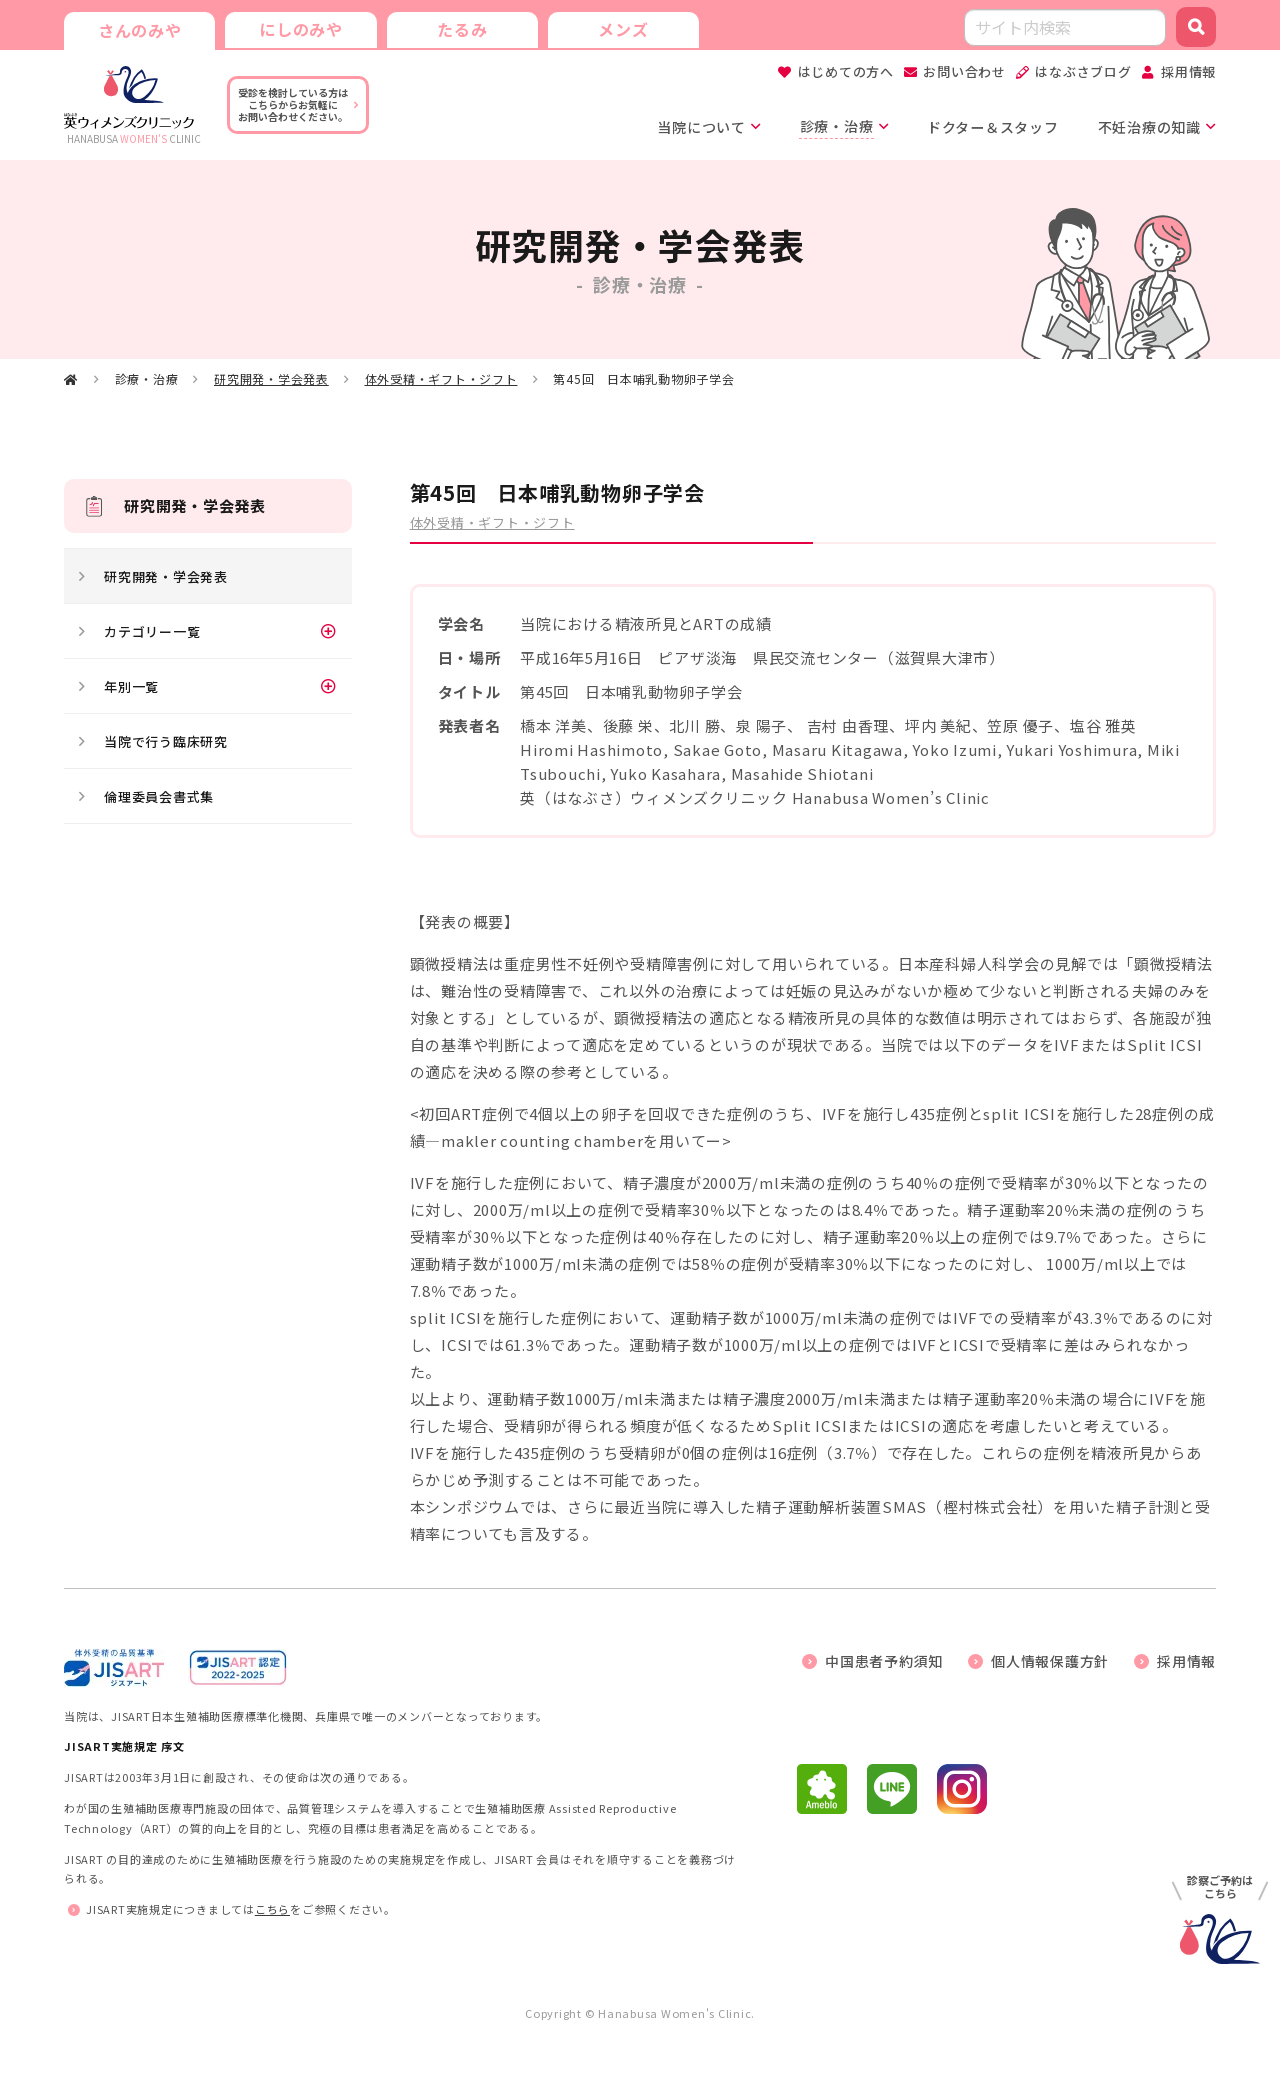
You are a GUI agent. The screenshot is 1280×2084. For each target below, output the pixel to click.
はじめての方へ (846, 71)
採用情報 (1188, 71)
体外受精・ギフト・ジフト (441, 379)
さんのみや (139, 30)
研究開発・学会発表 (271, 379)
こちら (272, 1910)
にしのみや (299, 28)
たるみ (459, 28)
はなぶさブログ (1083, 71)
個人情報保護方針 (1050, 1661)
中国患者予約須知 (884, 1661)
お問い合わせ (964, 71)
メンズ (619, 28)
